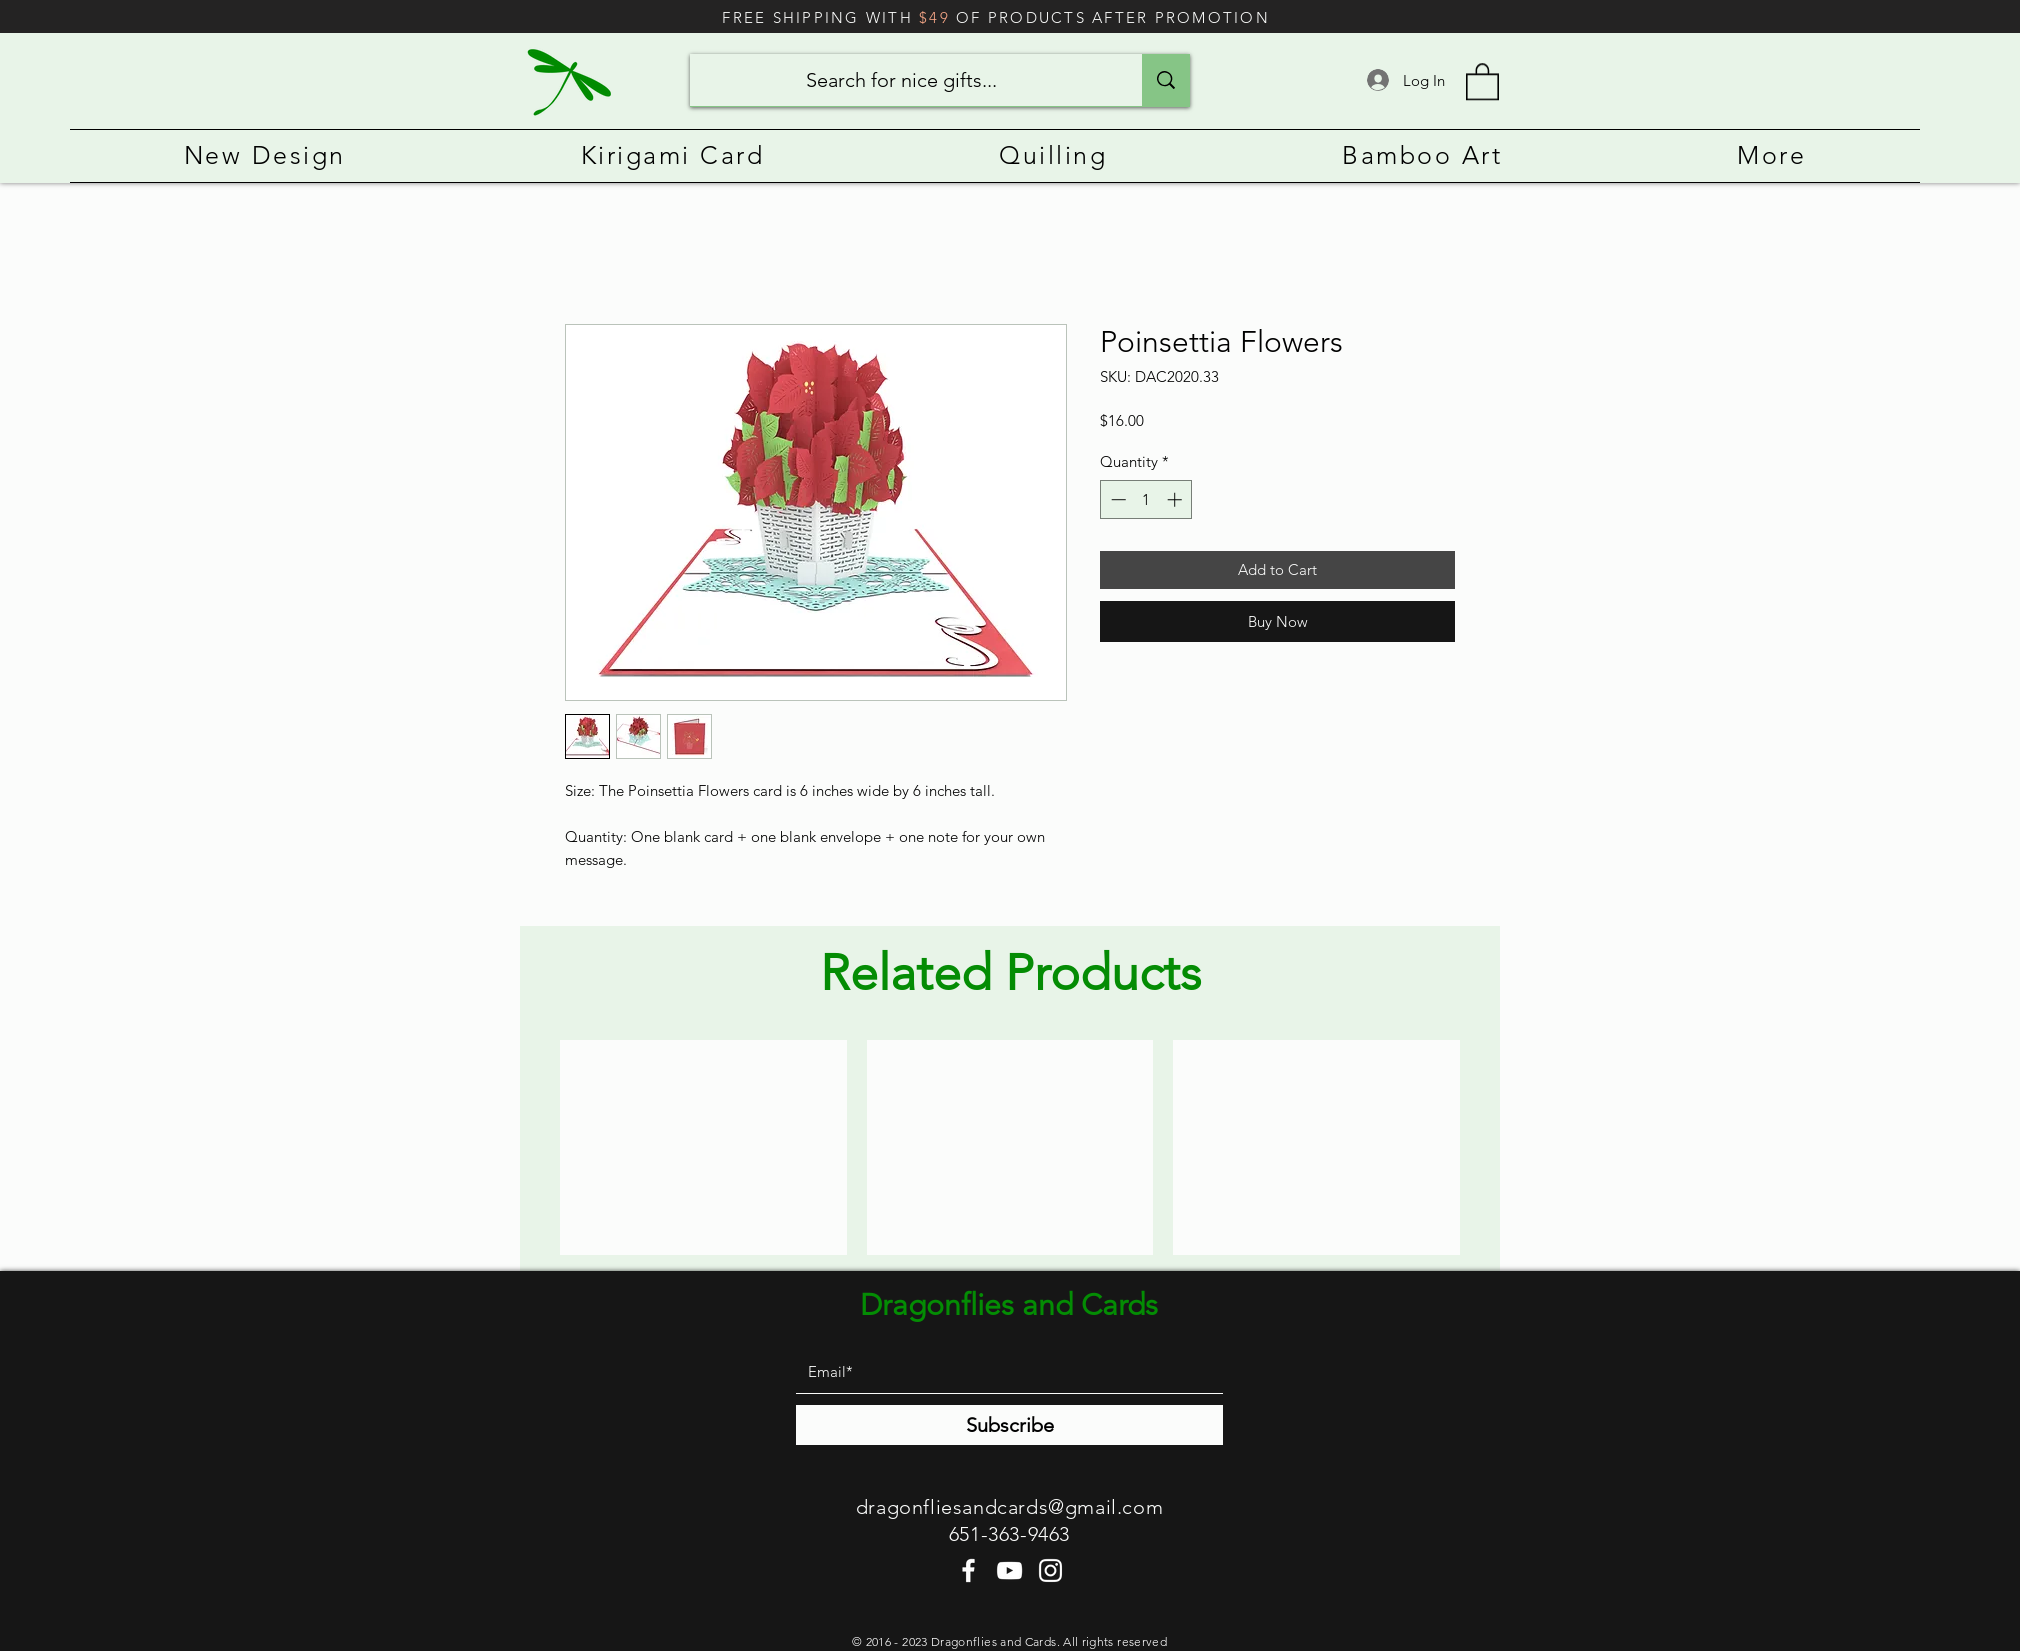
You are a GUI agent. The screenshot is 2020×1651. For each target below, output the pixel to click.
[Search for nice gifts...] (901, 80)
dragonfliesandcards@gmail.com (1009, 1507)
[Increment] (1176, 499)
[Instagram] (1050, 1570)
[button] (1482, 80)
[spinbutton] (1146, 499)
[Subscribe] (1009, 1425)
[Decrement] (1116, 499)
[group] (1010, 1147)
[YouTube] (1009, 1570)
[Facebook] (968, 1570)
